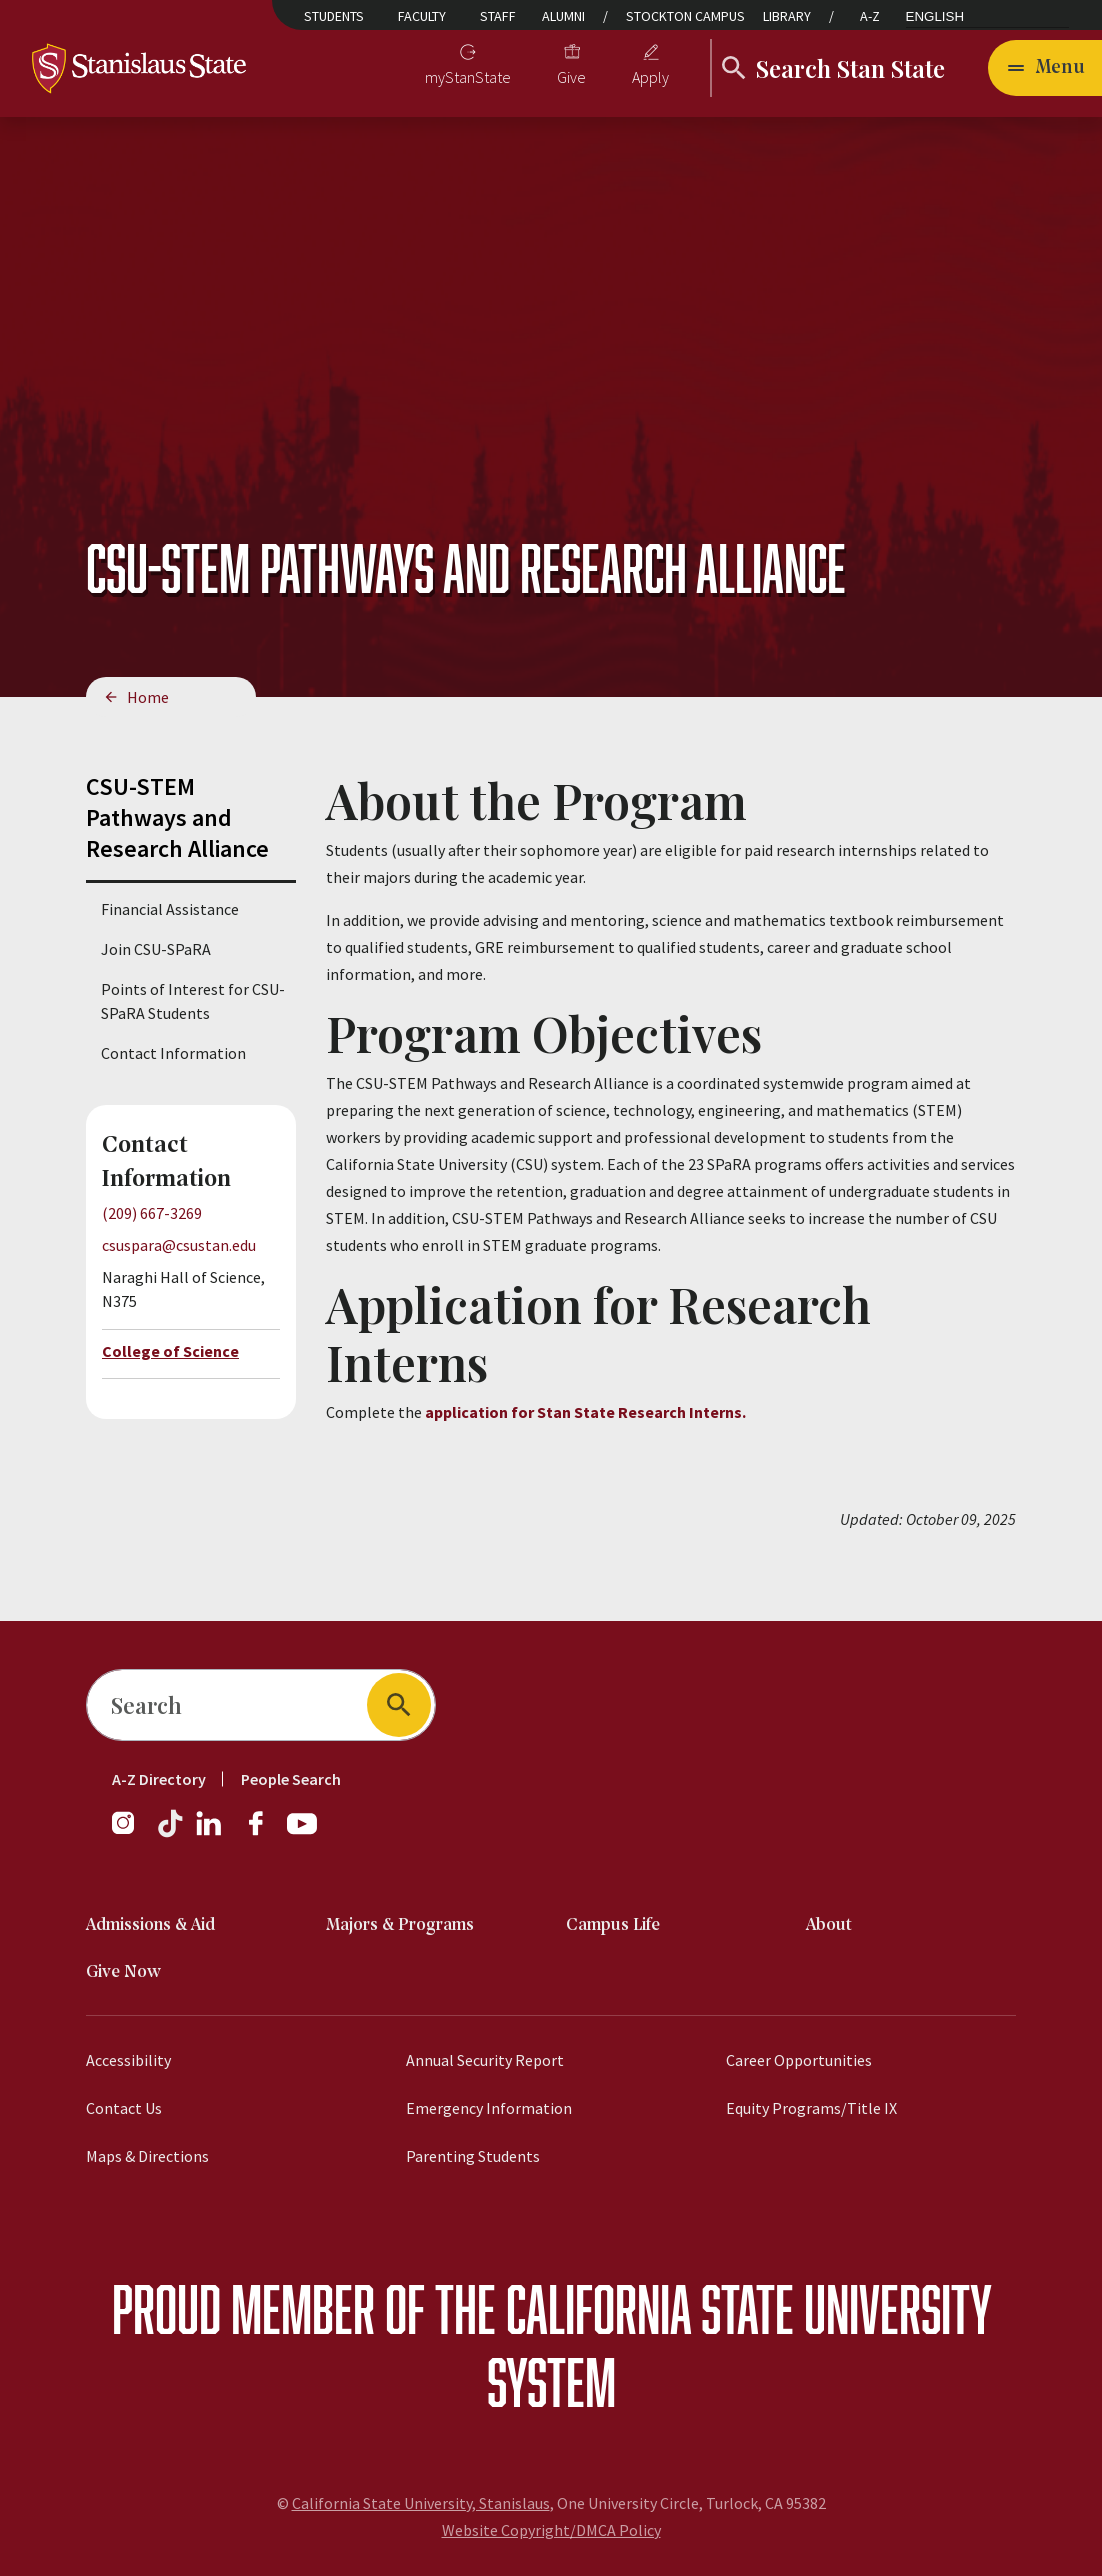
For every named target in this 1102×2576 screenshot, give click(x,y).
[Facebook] (264, 1833)
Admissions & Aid (150, 1925)
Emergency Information (489, 2108)
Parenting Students (473, 2156)
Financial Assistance (170, 909)
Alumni (563, 16)
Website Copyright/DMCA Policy (551, 2530)
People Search (291, 1779)
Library (787, 16)
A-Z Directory (159, 1779)
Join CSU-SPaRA (156, 949)
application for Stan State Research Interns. (585, 1412)
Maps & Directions (147, 2156)
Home (148, 697)
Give (571, 77)
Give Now (123, 1972)
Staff (498, 16)
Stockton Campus (685, 16)
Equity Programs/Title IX (811, 2108)
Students (334, 16)
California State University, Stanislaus (421, 2503)
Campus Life (613, 1925)
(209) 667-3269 (152, 1213)
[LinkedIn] (210, 1833)
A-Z (870, 16)
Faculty (422, 16)
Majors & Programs (400, 1925)
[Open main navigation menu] (1045, 68)
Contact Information (173, 1053)
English (935, 16)
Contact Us (124, 2108)
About (829, 1925)
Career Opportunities (799, 2060)
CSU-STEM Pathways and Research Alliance (177, 817)
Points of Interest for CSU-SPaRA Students (193, 1001)
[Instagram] (131, 1833)
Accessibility (128, 2060)
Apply (650, 77)
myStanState (468, 77)
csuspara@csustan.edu (179, 1245)
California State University (748, 2308)
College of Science (170, 1351)
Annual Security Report (485, 2060)
